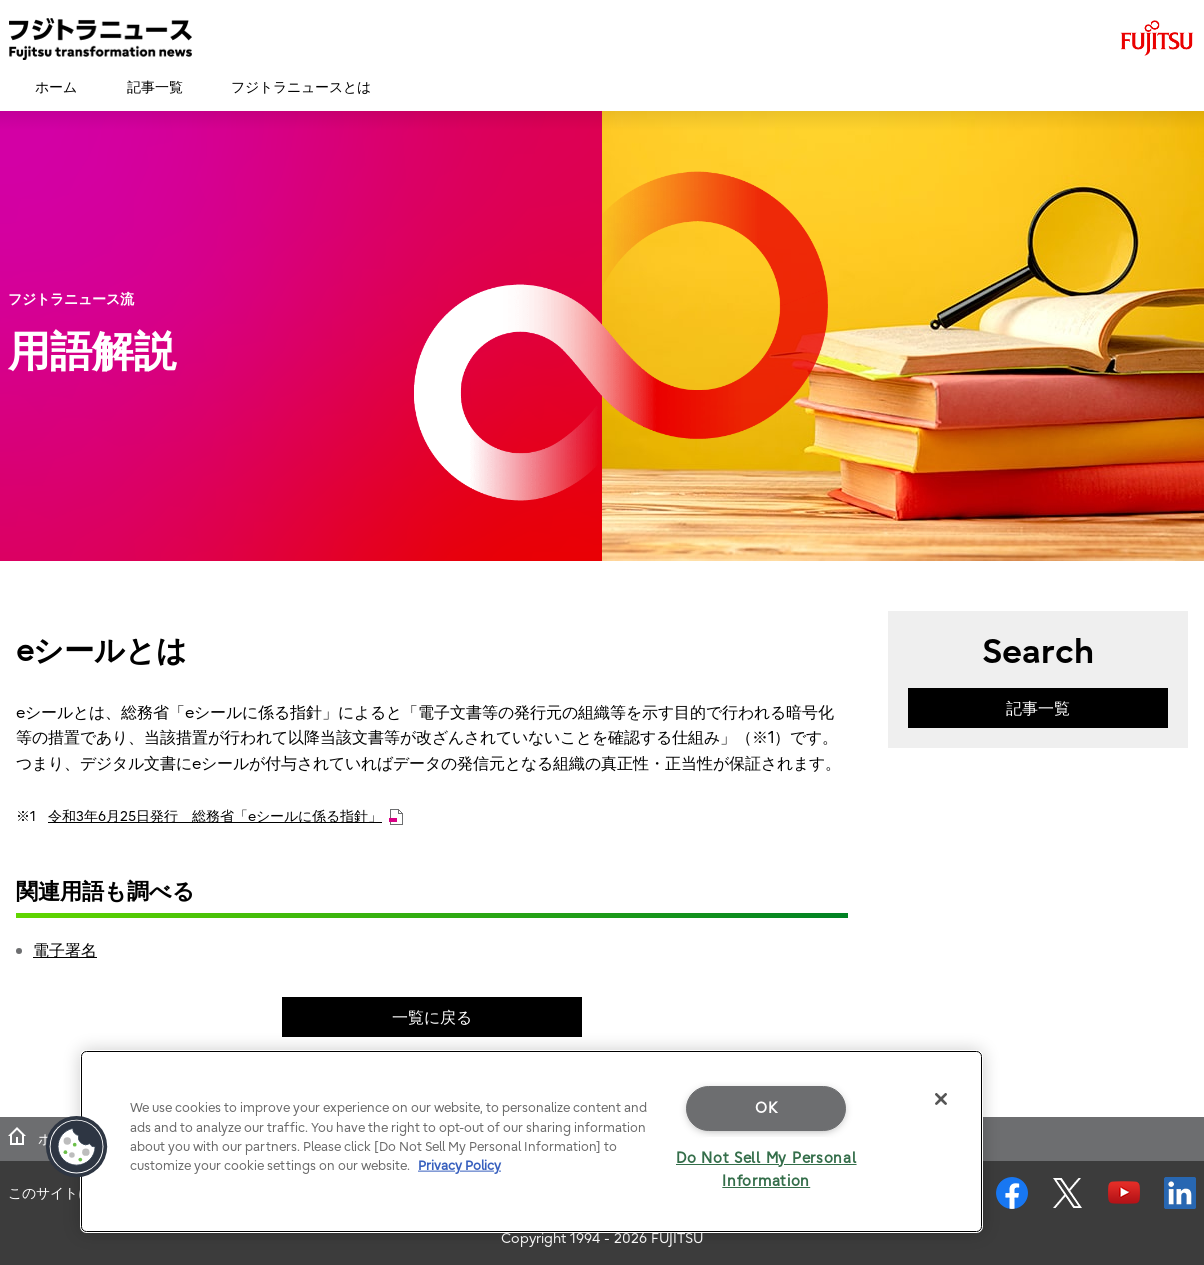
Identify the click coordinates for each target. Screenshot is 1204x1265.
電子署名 (65, 950)
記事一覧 (155, 87)
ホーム (56, 87)
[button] (77, 1147)
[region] (531, 1141)
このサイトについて (71, 1193)
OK (766, 1108)
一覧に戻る (432, 1017)
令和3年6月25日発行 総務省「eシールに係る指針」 (225, 816)
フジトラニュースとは (301, 87)
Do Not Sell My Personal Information (766, 1169)
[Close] (941, 1099)
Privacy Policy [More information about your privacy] (459, 1165)
